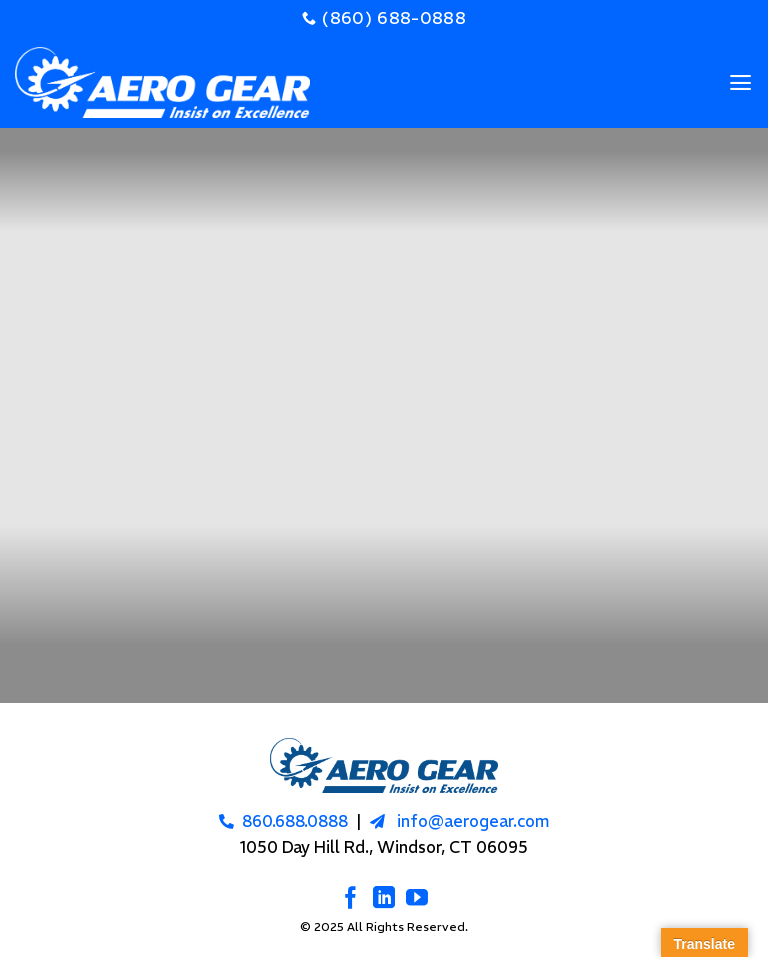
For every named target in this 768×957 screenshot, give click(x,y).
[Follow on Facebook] (351, 899)
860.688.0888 (295, 821)
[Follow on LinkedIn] (384, 899)
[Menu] (740, 83)
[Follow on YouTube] (417, 899)
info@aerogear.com (473, 821)
